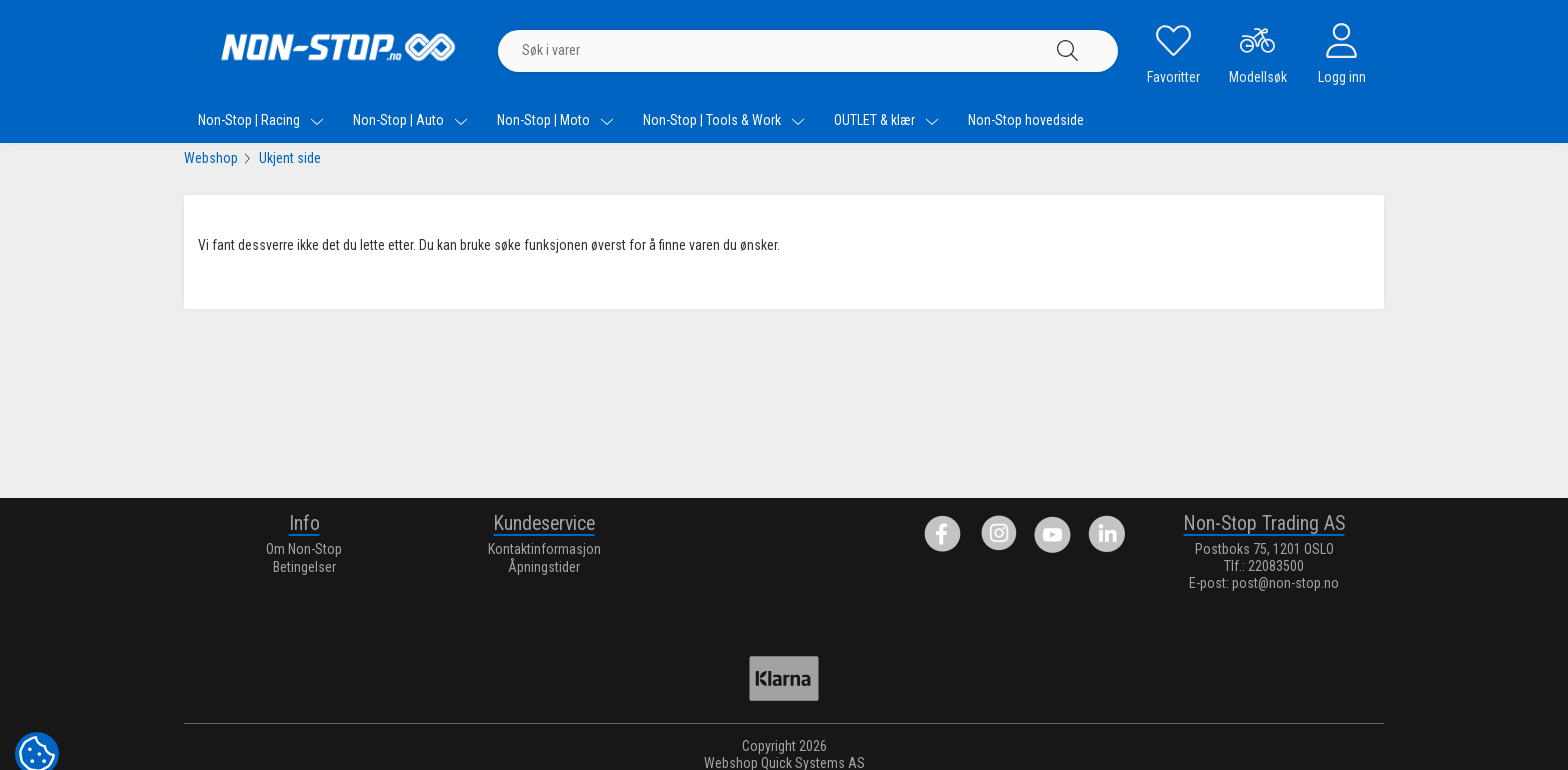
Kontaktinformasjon (544, 549)
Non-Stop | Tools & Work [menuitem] (724, 120)
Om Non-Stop (304, 549)
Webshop (211, 158)
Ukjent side (290, 158)
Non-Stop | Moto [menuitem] (555, 120)
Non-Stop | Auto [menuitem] (410, 120)
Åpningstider (544, 567)
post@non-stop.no (1285, 583)
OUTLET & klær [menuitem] (886, 120)
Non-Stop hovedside (1026, 120)
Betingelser (304, 567)
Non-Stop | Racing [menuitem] (261, 120)
